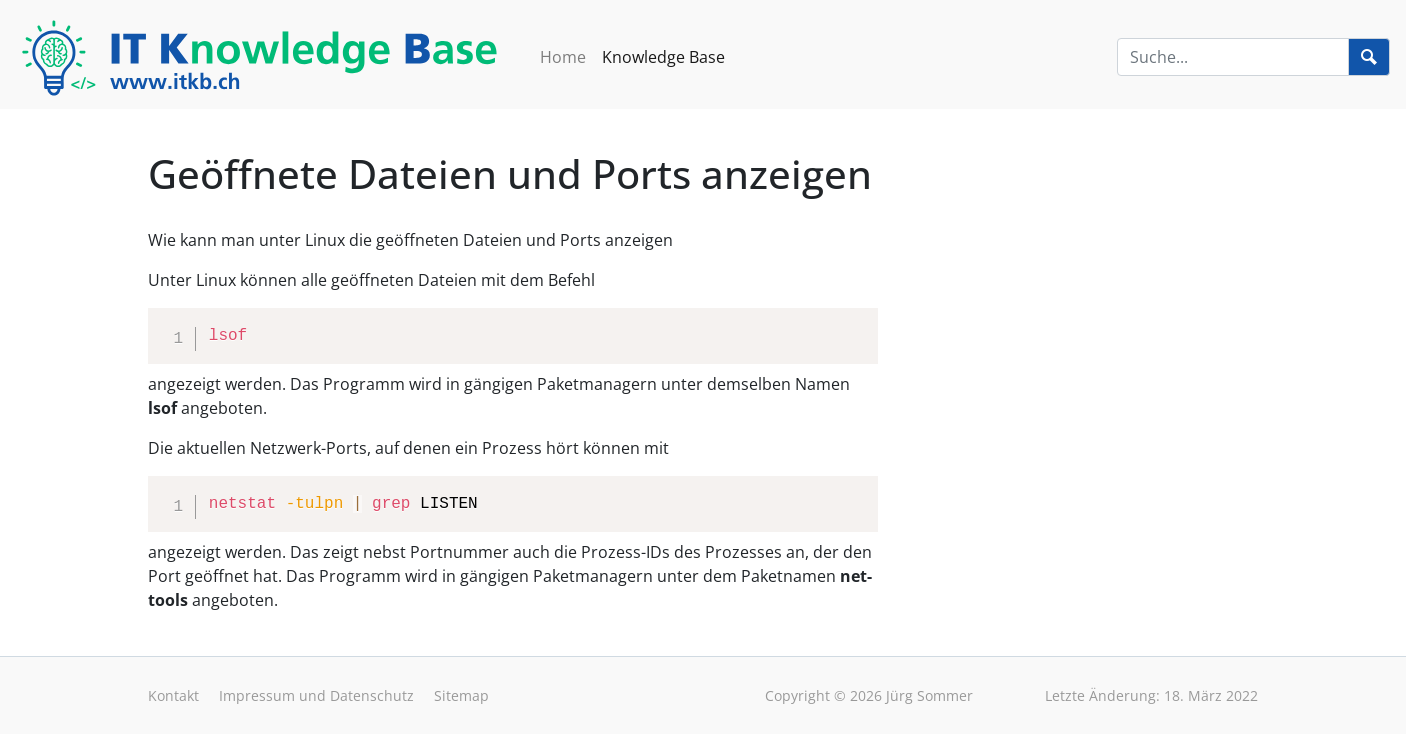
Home (563, 57)
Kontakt (173, 695)
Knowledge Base (663, 57)
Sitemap (461, 695)
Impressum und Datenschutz (316, 695)
